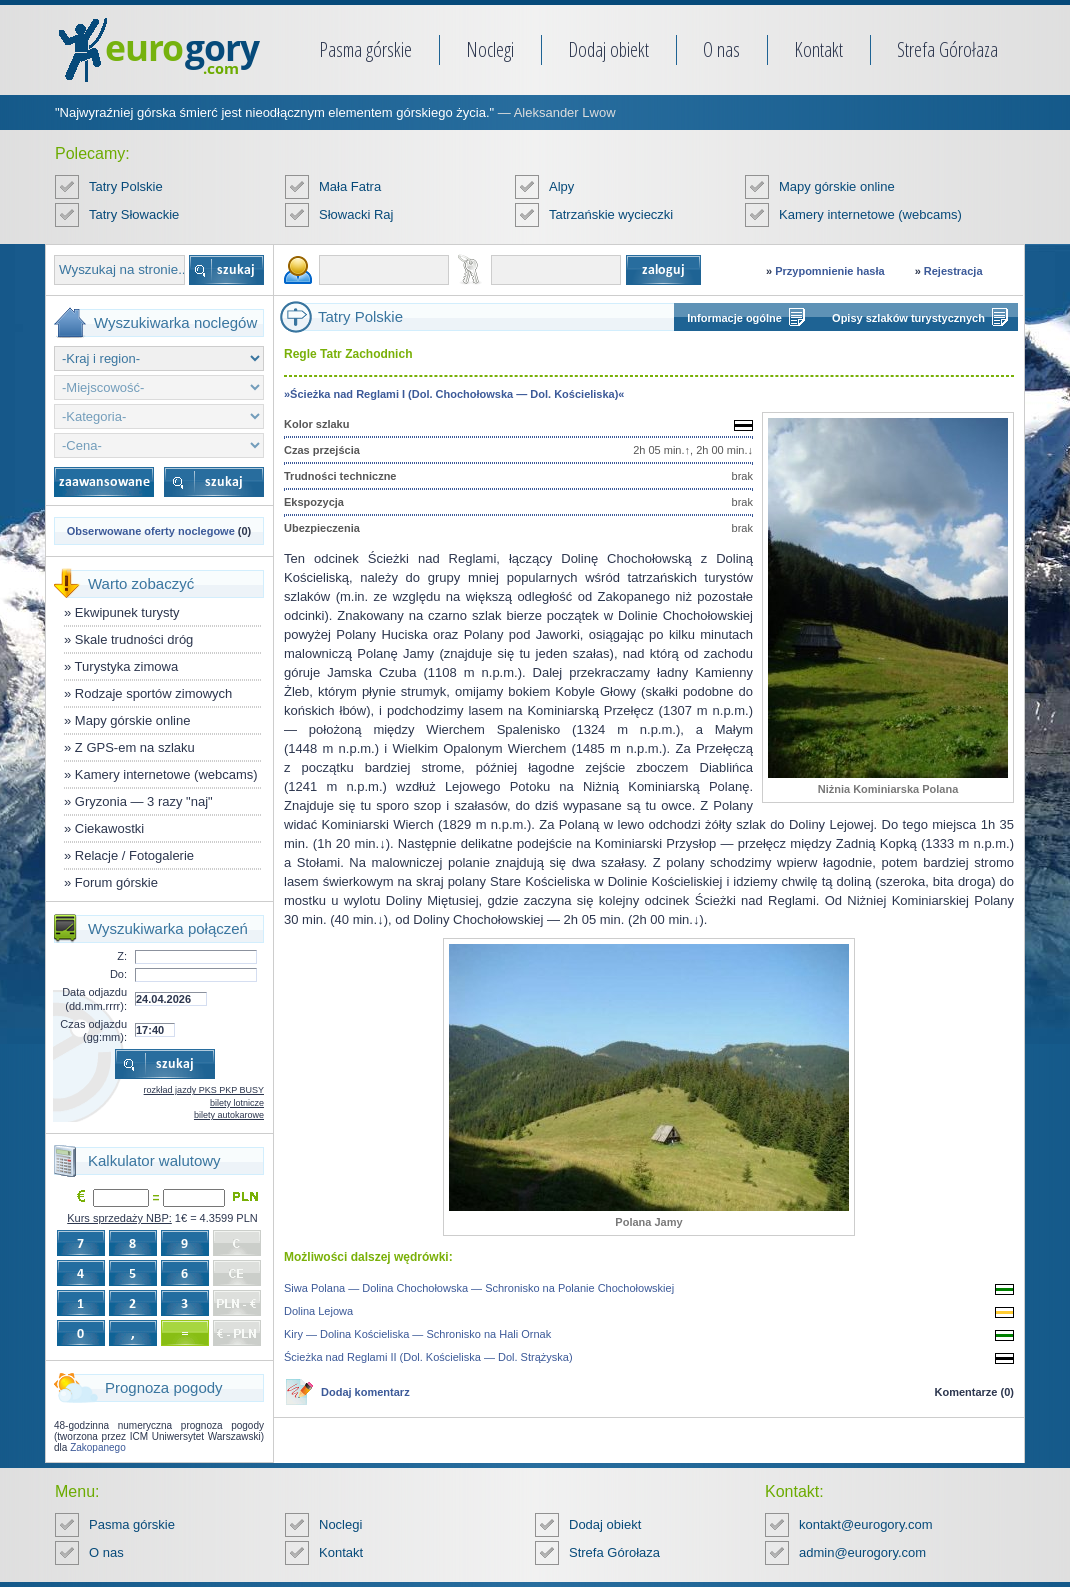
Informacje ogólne (734, 318)
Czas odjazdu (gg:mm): (93, 1030)
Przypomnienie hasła (829, 271)
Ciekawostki (109, 828)
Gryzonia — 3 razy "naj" (144, 801)
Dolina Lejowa (318, 1311)
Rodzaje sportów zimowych (154, 693)
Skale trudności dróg (134, 639)
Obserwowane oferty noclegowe (151, 531)
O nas (721, 49)
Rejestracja (953, 271)
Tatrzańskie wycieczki (611, 214)
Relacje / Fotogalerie (134, 855)
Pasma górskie (365, 49)
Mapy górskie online (837, 186)
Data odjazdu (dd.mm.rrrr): (94, 998)
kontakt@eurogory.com (866, 1524)
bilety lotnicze (237, 1103)
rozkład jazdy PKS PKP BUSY (204, 1090)
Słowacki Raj (356, 214)
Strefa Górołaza (947, 49)
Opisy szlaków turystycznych (908, 318)
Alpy (561, 186)
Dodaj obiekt (608, 49)
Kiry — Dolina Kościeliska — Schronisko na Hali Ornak (417, 1334)
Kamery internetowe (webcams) (870, 214)
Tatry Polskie (126, 186)
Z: (122, 956)
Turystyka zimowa (127, 666)
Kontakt (818, 49)
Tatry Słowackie (134, 214)
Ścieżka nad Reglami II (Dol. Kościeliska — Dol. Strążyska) (428, 1357)
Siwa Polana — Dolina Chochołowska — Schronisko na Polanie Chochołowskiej (479, 1288)
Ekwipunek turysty (127, 612)
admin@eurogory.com (862, 1552)
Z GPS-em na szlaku (135, 747)
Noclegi (490, 49)
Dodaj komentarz (365, 1392)
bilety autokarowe (229, 1115)
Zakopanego (98, 1447)
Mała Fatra (350, 186)
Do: (118, 974)
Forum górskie (116, 882)
